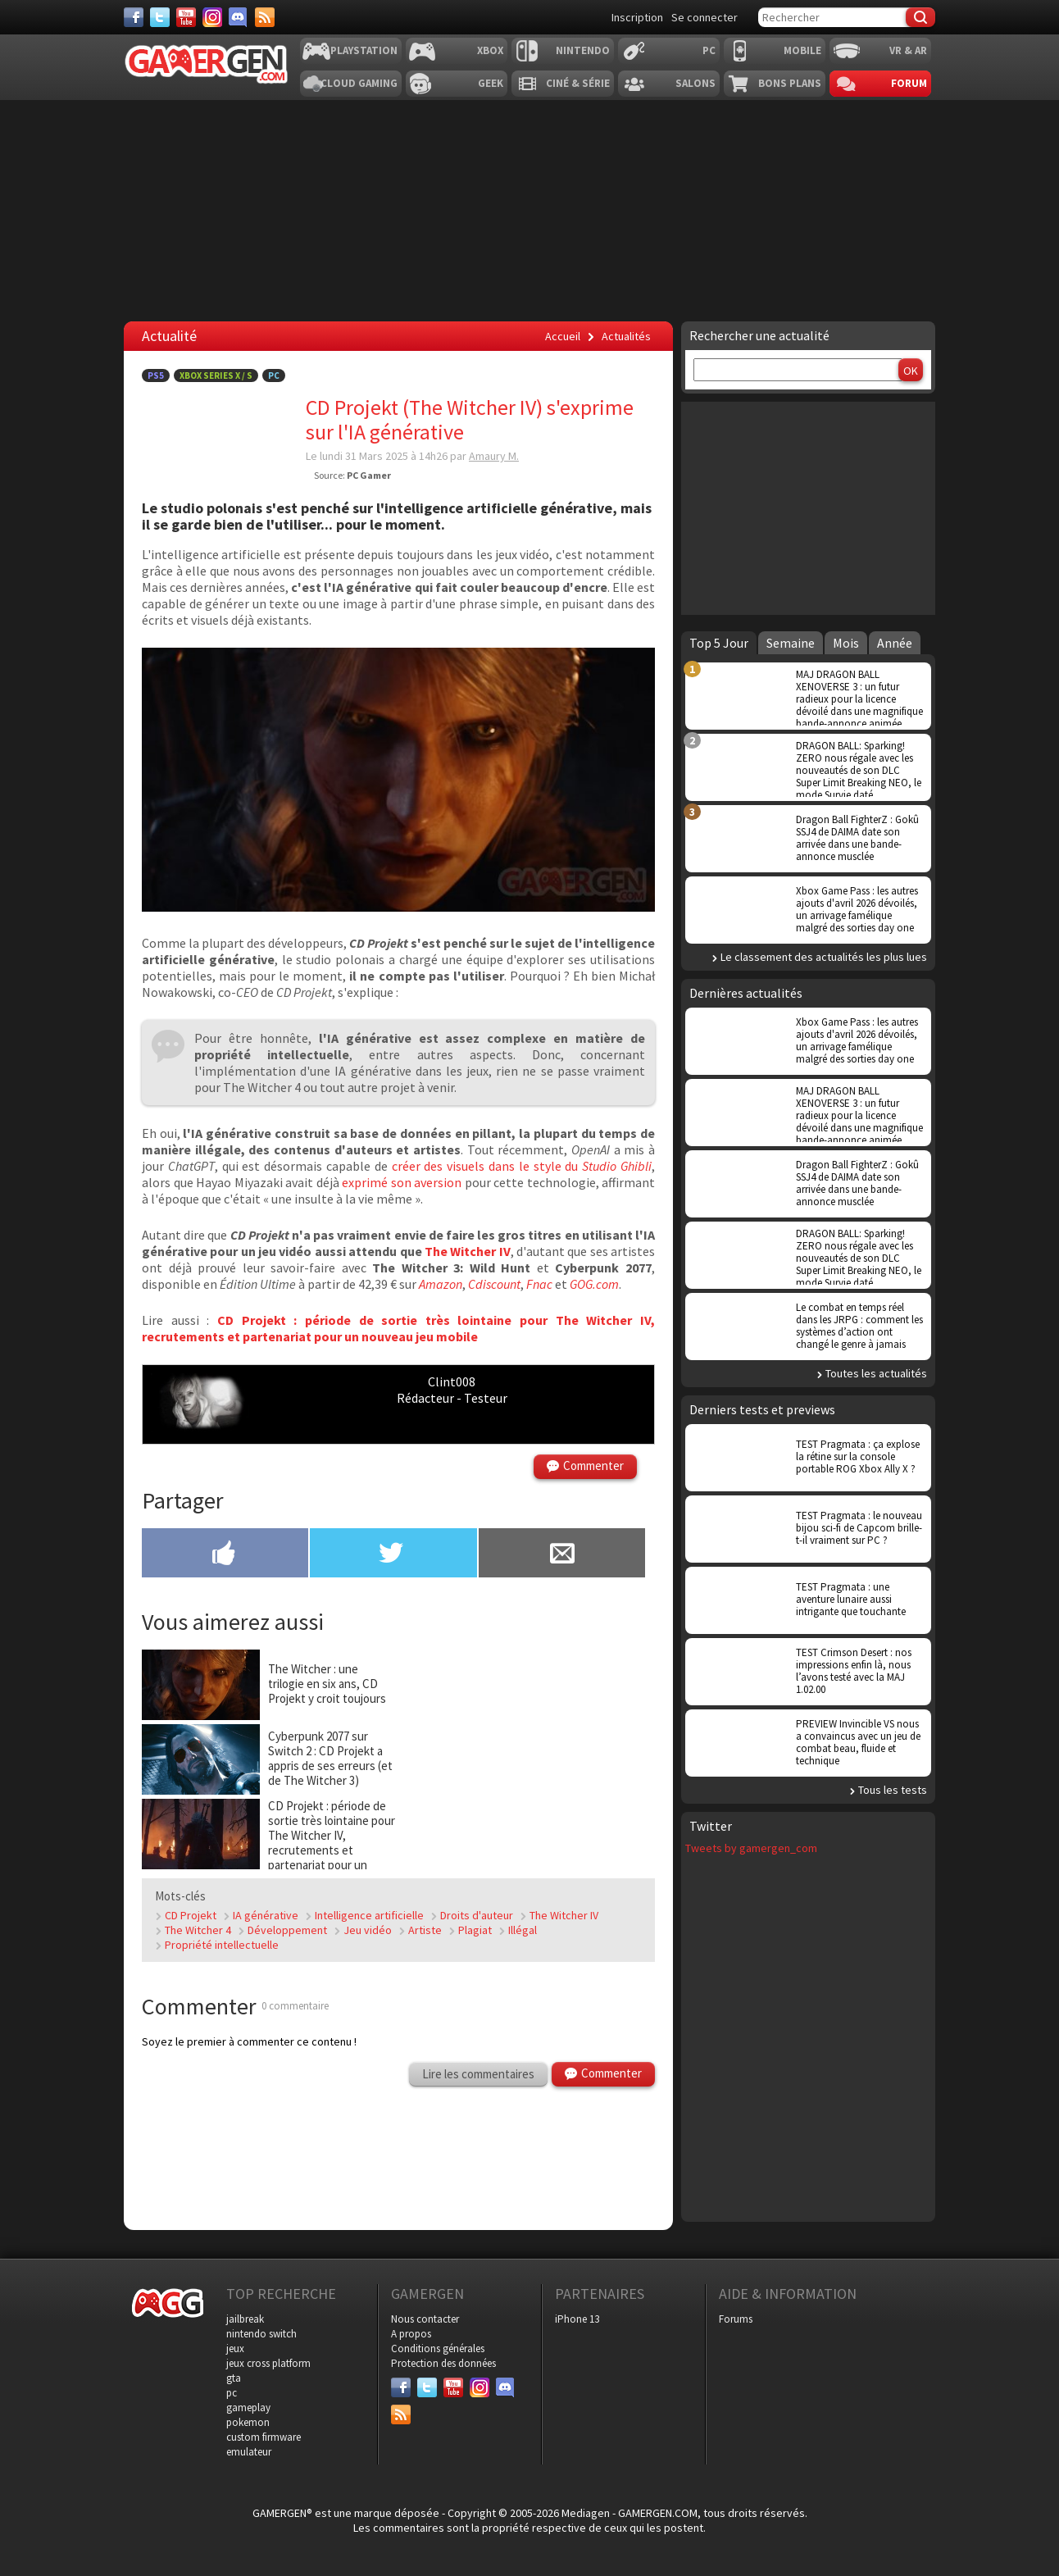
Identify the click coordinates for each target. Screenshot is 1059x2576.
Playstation (364, 50)
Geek (490, 83)
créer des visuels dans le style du (522, 1166)
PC (709, 50)
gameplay (248, 2407)
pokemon (248, 2422)
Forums (735, 2319)
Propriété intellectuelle (222, 1944)
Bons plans (789, 83)
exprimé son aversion (401, 1182)
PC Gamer (369, 475)
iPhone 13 (577, 2319)
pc (231, 2393)
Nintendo (583, 50)
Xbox (490, 50)
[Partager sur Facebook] (225, 1554)
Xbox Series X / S (216, 375)
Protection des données (443, 2363)
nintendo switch (261, 2334)
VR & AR (908, 50)
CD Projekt (190, 1915)
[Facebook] (133, 17)
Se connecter (704, 17)
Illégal (522, 1930)
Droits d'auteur (476, 1915)
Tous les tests (892, 1789)
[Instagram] (212, 17)
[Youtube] (186, 17)
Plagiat (475, 1930)
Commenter (593, 1465)
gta (233, 2378)
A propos (411, 2334)
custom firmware (263, 2437)
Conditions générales (437, 2348)
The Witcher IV (468, 1251)
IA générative (265, 1915)
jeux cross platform (268, 2363)
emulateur (248, 2452)
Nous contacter (425, 2319)
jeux (235, 2348)
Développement (287, 1930)
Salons (695, 83)
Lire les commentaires (478, 2074)
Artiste (425, 1930)
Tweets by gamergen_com (751, 1848)
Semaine (790, 643)
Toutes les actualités (876, 1373)
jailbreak (245, 2319)
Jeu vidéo (367, 1930)
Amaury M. (494, 455)
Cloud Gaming (359, 83)
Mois (846, 643)
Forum (909, 83)
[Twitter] (160, 17)
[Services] (265, 17)
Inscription (637, 17)
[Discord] (238, 17)
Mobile (802, 50)
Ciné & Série (578, 83)
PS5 (156, 375)
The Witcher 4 (198, 1930)
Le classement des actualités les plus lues (823, 956)
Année (894, 643)
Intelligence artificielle (369, 1915)
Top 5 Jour (718, 643)
